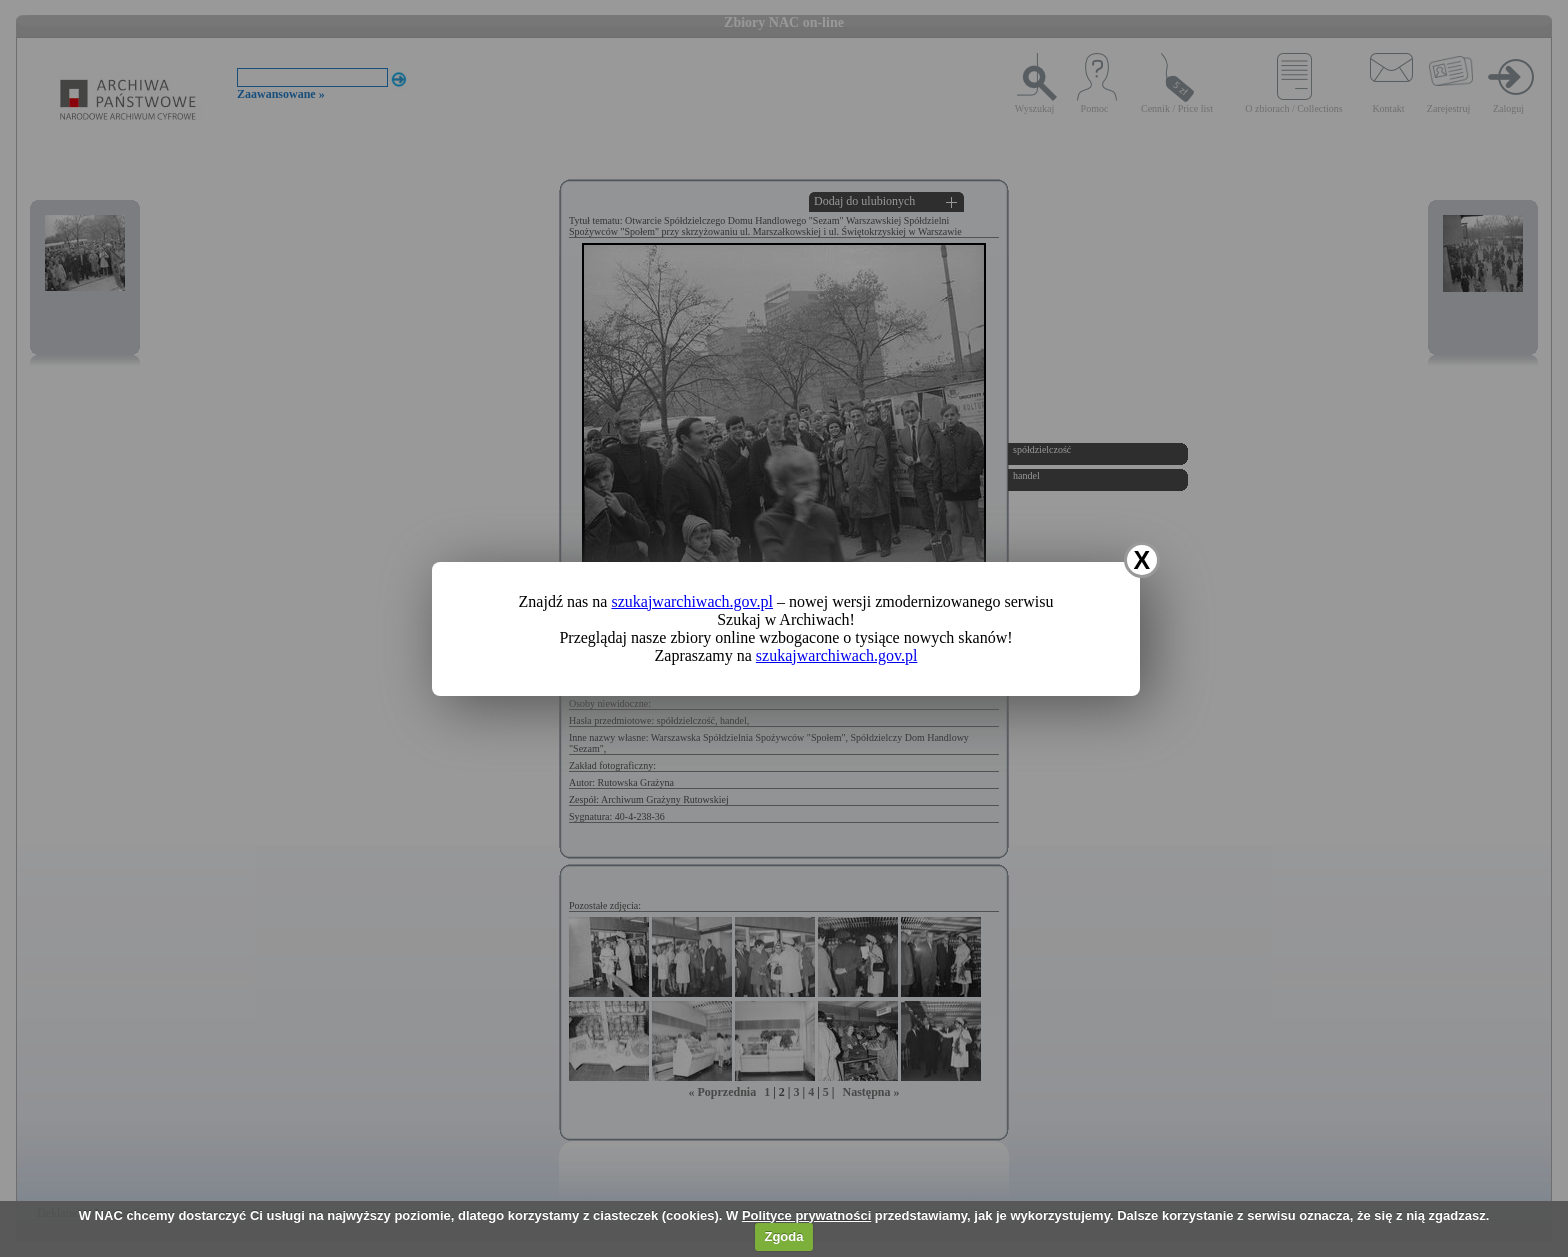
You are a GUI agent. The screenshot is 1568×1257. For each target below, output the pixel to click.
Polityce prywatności (806, 1215)
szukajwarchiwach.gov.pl (692, 601)
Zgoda (783, 1236)
